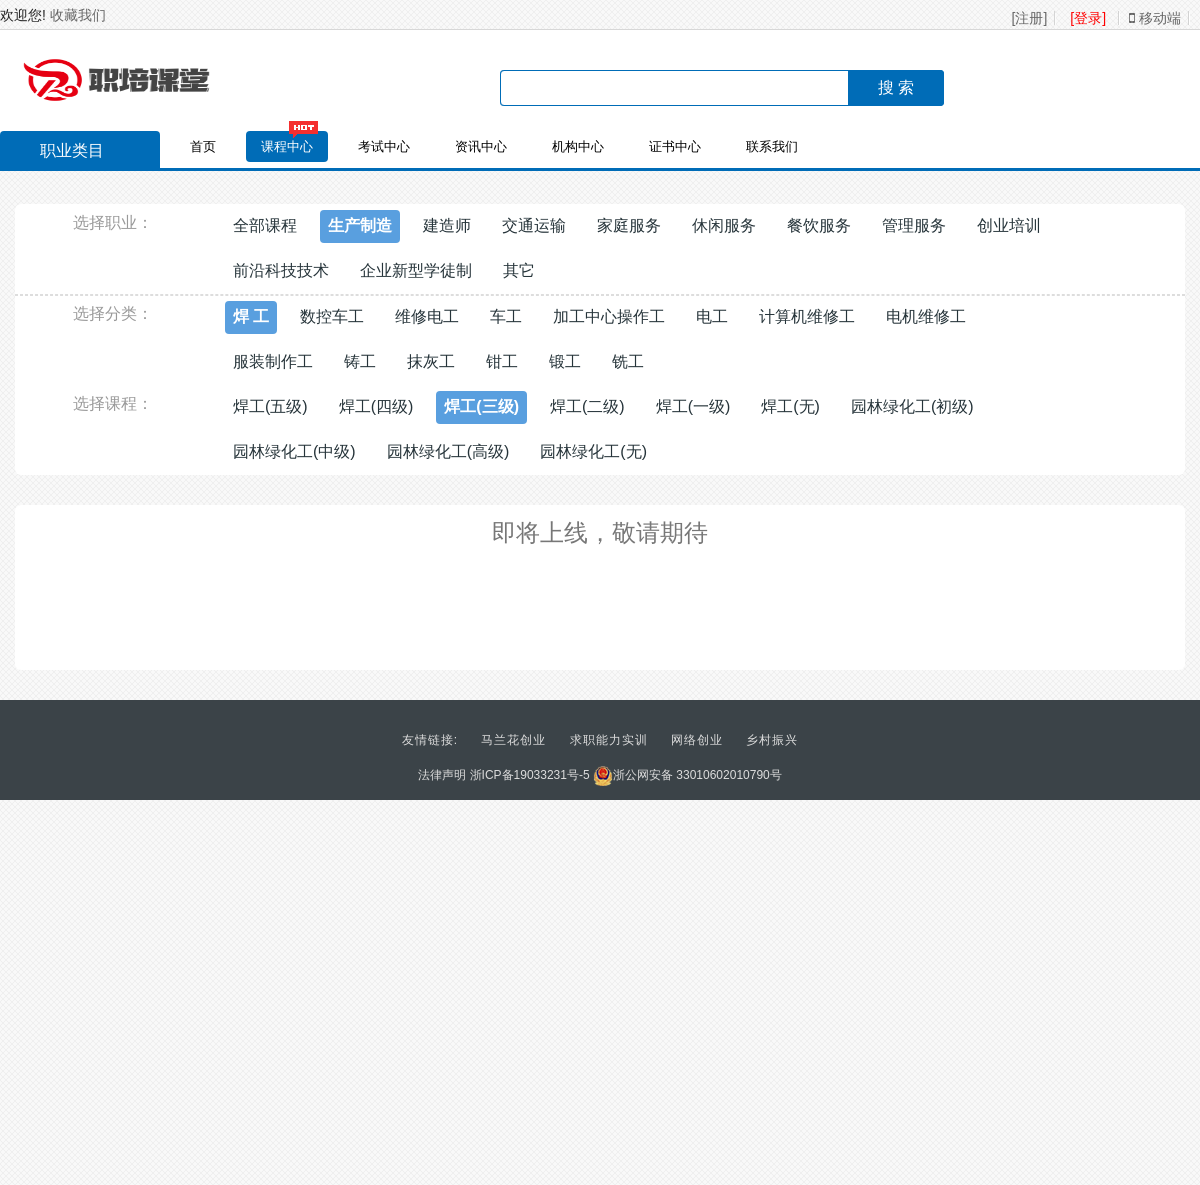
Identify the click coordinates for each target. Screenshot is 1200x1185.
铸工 (360, 361)
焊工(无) (790, 406)
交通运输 (534, 225)
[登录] (1088, 18)
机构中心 (578, 146)
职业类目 (62, 153)
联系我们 (772, 146)
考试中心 (384, 146)
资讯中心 (481, 146)
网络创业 (697, 740)
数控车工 (332, 316)
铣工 (628, 361)
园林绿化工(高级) (448, 451)
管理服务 (914, 225)
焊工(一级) (693, 406)
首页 (203, 146)
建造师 (447, 225)
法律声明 (442, 775)
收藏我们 (78, 15)
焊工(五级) (270, 406)
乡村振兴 (772, 740)
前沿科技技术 (281, 270)
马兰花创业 (513, 740)
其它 (519, 270)
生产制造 (360, 225)
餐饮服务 (819, 225)
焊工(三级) (481, 406)
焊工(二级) (587, 406)
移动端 (1155, 18)
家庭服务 (629, 225)
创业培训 (1009, 225)
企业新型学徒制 (416, 270)
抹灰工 (431, 361)
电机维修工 (926, 316)
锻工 (565, 361)
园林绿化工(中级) (294, 451)
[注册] (1030, 18)
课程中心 (287, 146)
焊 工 (251, 316)
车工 (506, 316)
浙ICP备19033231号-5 (530, 775)
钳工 (502, 361)
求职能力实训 (609, 740)
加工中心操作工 (609, 316)
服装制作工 (273, 361)
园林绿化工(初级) (912, 406)
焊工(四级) (376, 406)
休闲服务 (724, 225)
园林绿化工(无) (593, 451)
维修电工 (427, 316)
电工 (712, 316)
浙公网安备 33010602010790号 (687, 775)
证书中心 (675, 146)
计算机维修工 (807, 316)
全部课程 (265, 225)
